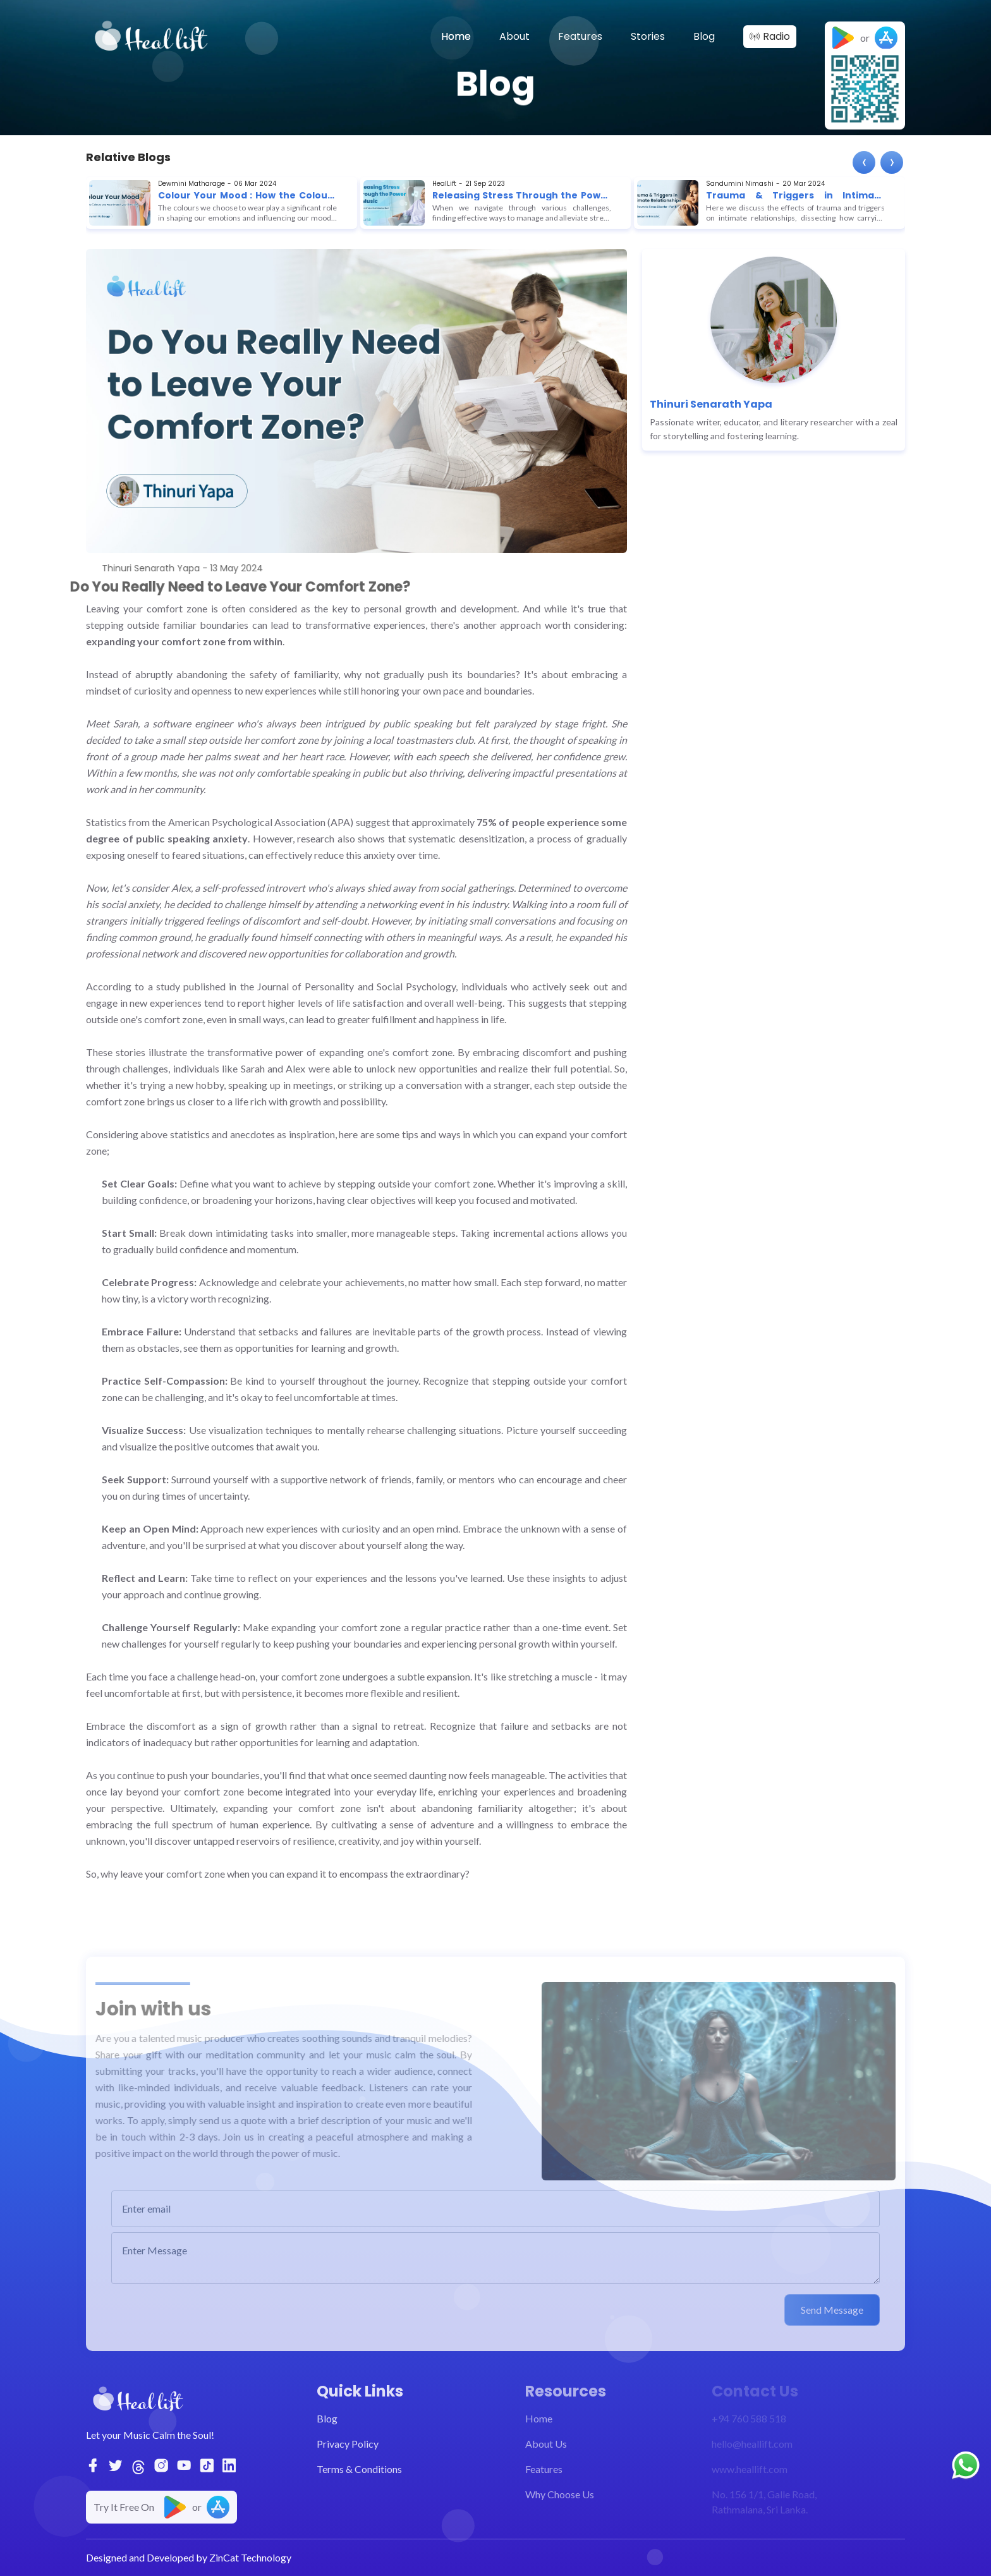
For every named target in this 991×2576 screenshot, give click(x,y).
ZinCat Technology (250, 2557)
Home (456, 36)
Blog (704, 36)
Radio (776, 36)
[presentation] (864, 162)
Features (580, 36)
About (514, 36)
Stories (648, 36)
